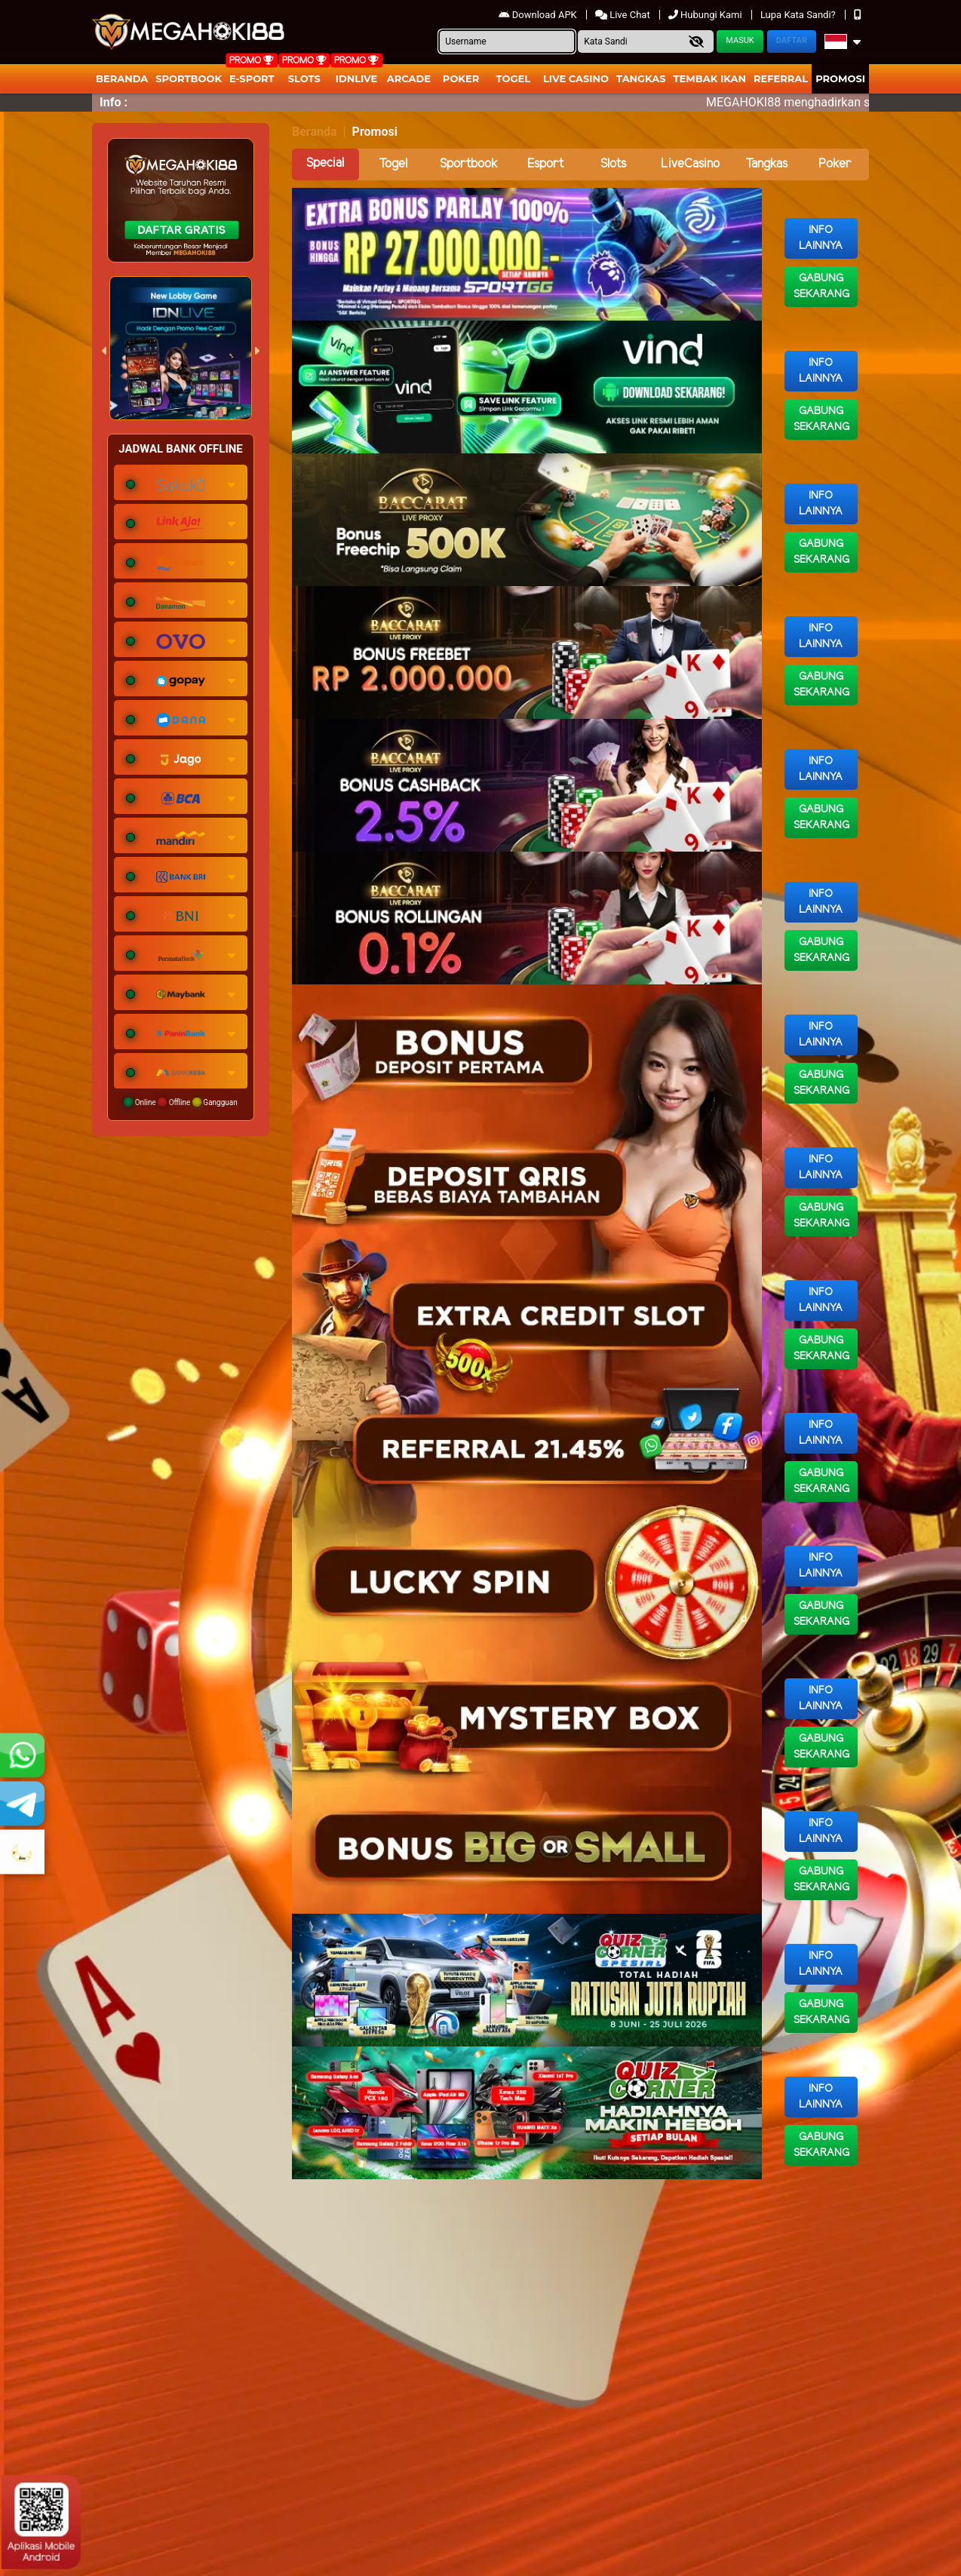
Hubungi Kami (706, 14)
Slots (304, 78)
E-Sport (252, 78)
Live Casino (576, 78)
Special (325, 163)
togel (513, 78)
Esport (545, 164)
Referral (781, 78)
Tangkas (641, 78)
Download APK (539, 14)
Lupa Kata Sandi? (799, 14)
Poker (461, 78)
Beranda (122, 78)
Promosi (840, 78)
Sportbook (188, 78)
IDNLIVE (357, 78)
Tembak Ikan (710, 78)
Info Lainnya (821, 238)
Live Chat (623, 14)
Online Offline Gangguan (181, 1102)
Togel (393, 164)
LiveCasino (690, 164)
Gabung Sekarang (821, 286)
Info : (113, 102)
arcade (409, 78)
